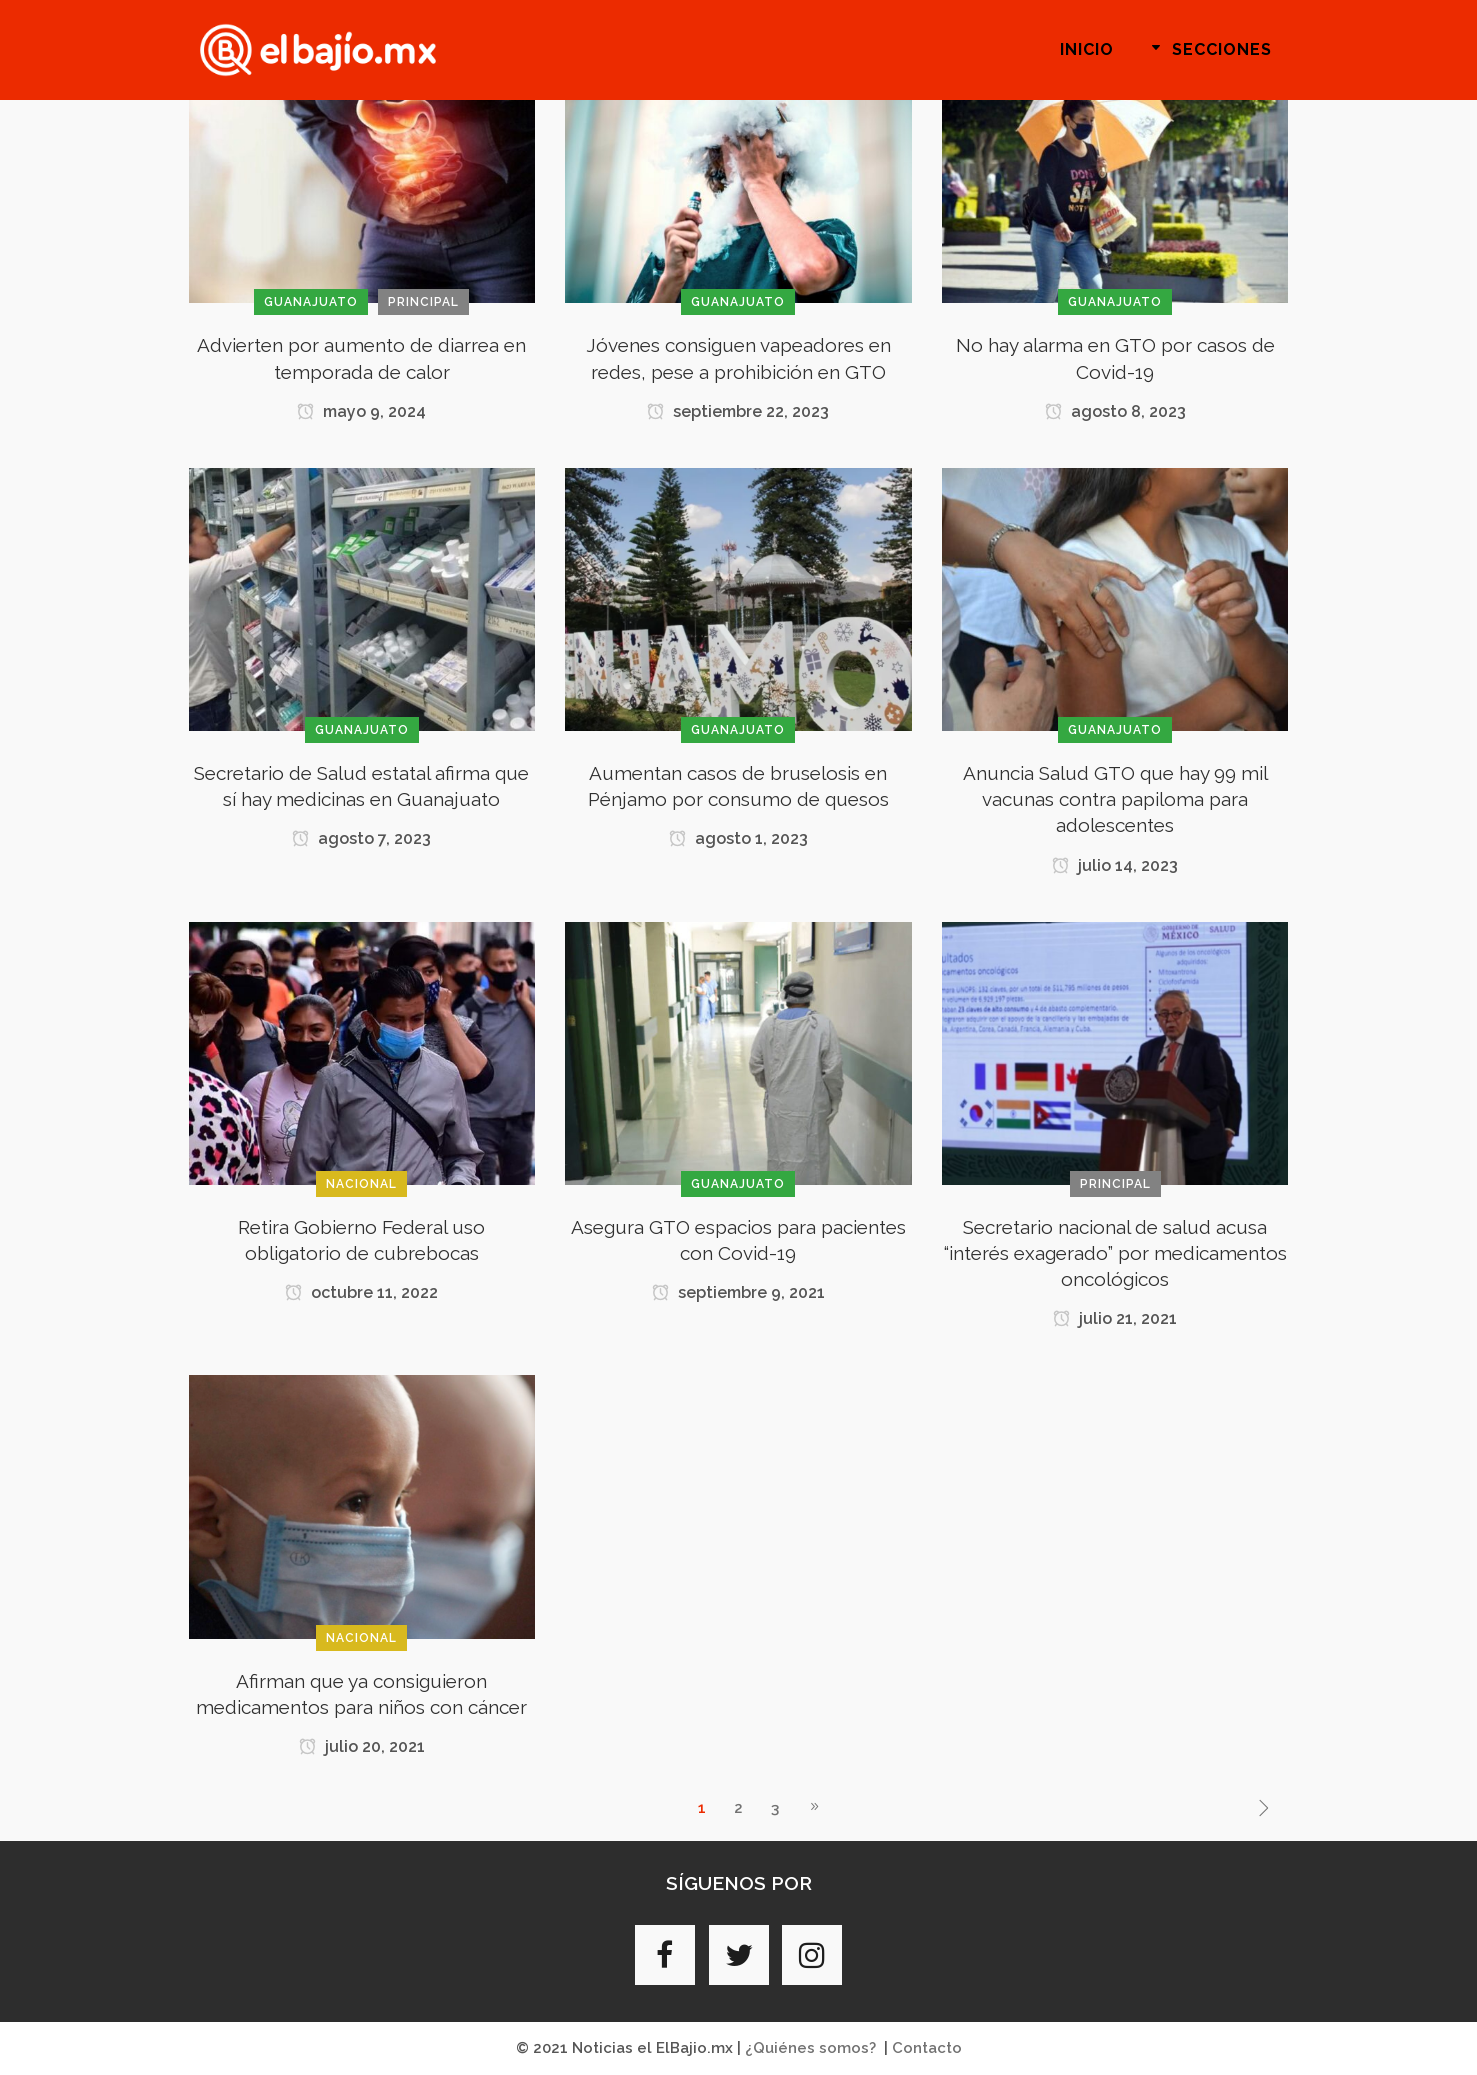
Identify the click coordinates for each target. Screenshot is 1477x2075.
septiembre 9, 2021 (738, 1292)
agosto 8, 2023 (1115, 411)
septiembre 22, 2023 (738, 411)
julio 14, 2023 (1115, 865)
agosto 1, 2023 (738, 838)
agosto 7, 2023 (361, 838)
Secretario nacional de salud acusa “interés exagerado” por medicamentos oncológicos (1115, 1253)
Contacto (927, 2048)
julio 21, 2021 (1115, 1318)
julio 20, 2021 (362, 1746)
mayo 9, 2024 (361, 411)
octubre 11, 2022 (361, 1292)
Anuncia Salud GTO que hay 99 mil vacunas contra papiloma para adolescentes (1115, 799)
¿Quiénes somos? (810, 2048)
